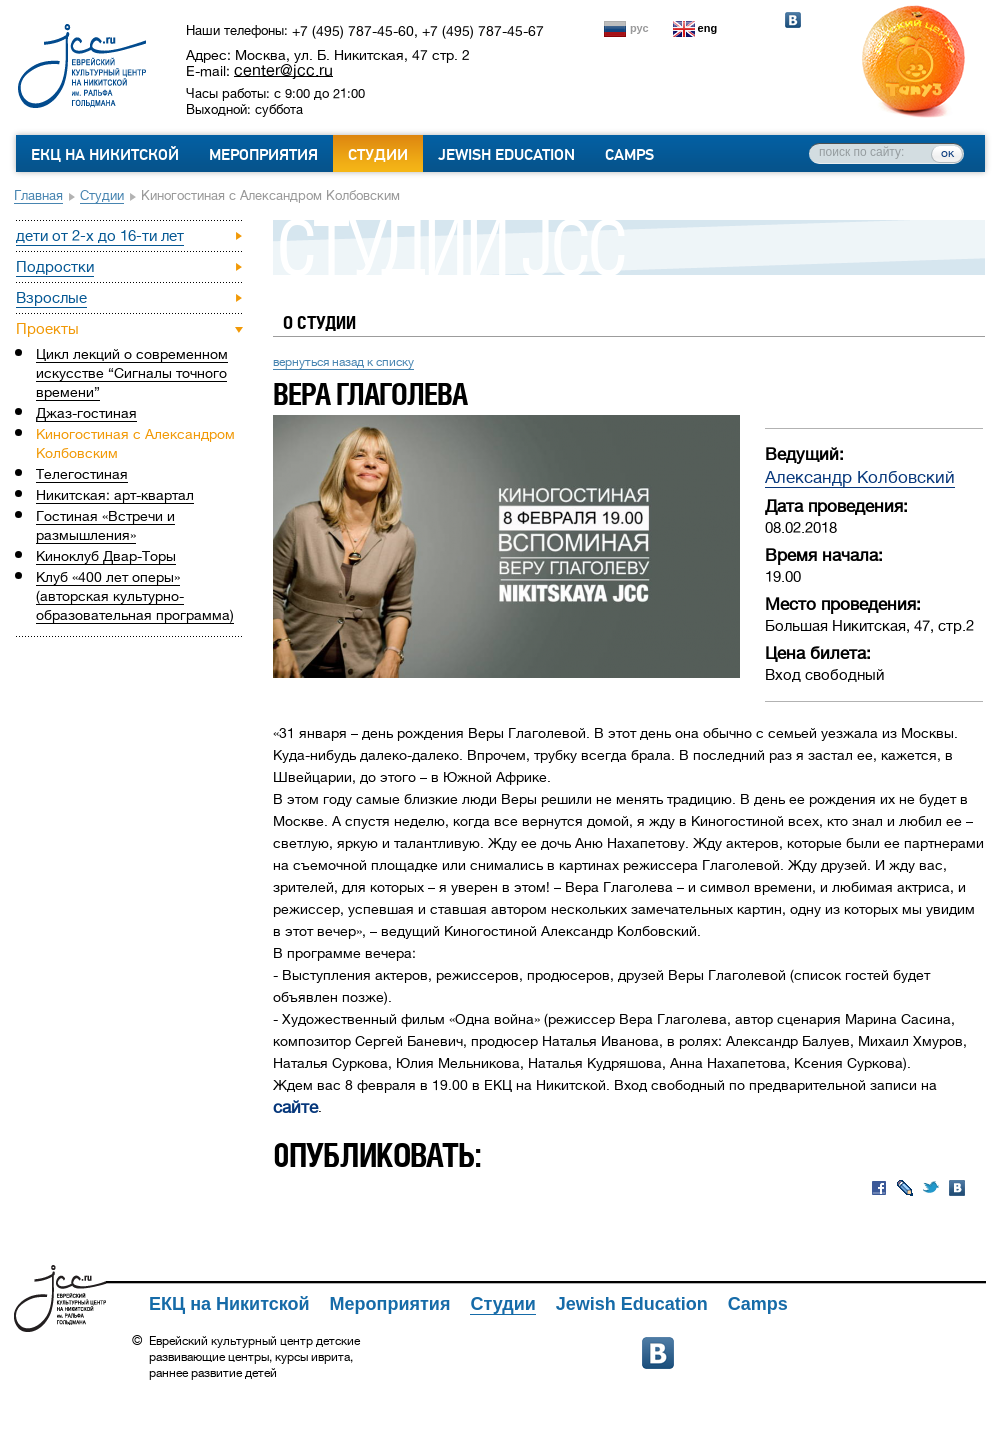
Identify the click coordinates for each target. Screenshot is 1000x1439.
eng (708, 28)
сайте (295, 1107)
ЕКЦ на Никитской (105, 155)
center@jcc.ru (283, 70)
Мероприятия (263, 155)
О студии (319, 322)
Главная (38, 195)
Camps (629, 155)
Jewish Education (506, 155)
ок (947, 153)
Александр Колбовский (860, 477)
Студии (378, 155)
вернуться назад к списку (343, 362)
